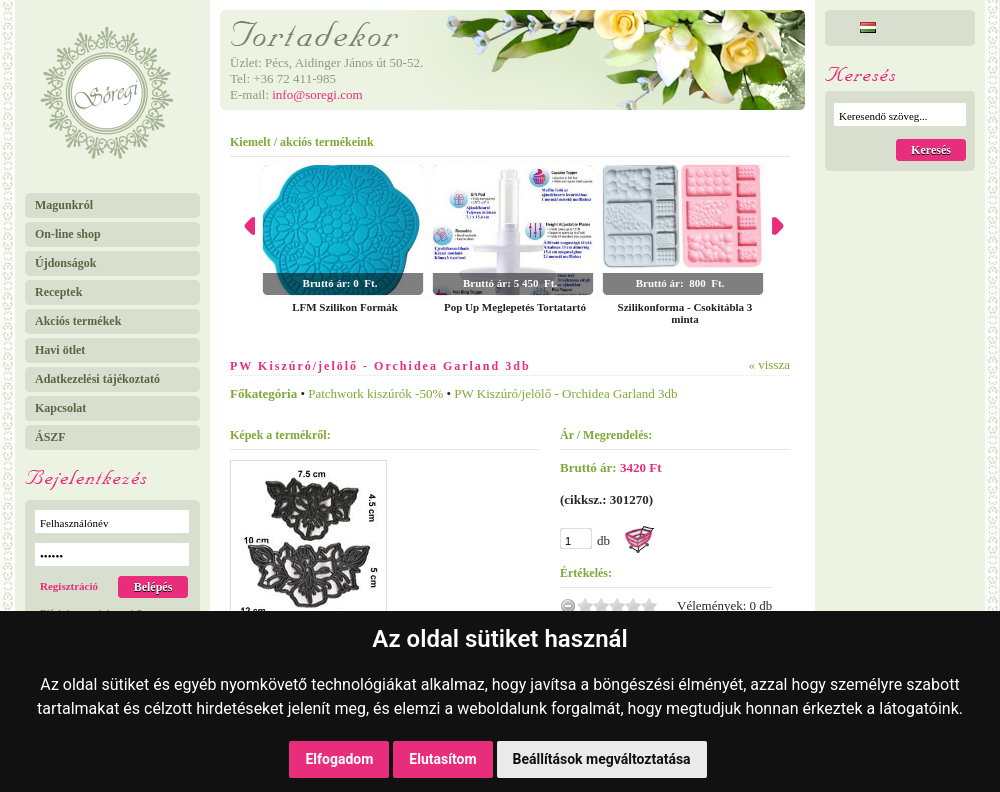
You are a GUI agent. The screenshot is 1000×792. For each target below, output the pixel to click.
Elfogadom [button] (339, 759)
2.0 (601, 605)
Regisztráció (69, 586)
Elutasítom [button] (442, 759)
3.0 (617, 605)
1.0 (585, 605)
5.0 (649, 605)
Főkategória (263, 393)
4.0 (633, 605)
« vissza (769, 364)
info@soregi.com (317, 94)
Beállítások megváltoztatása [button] (602, 759)
